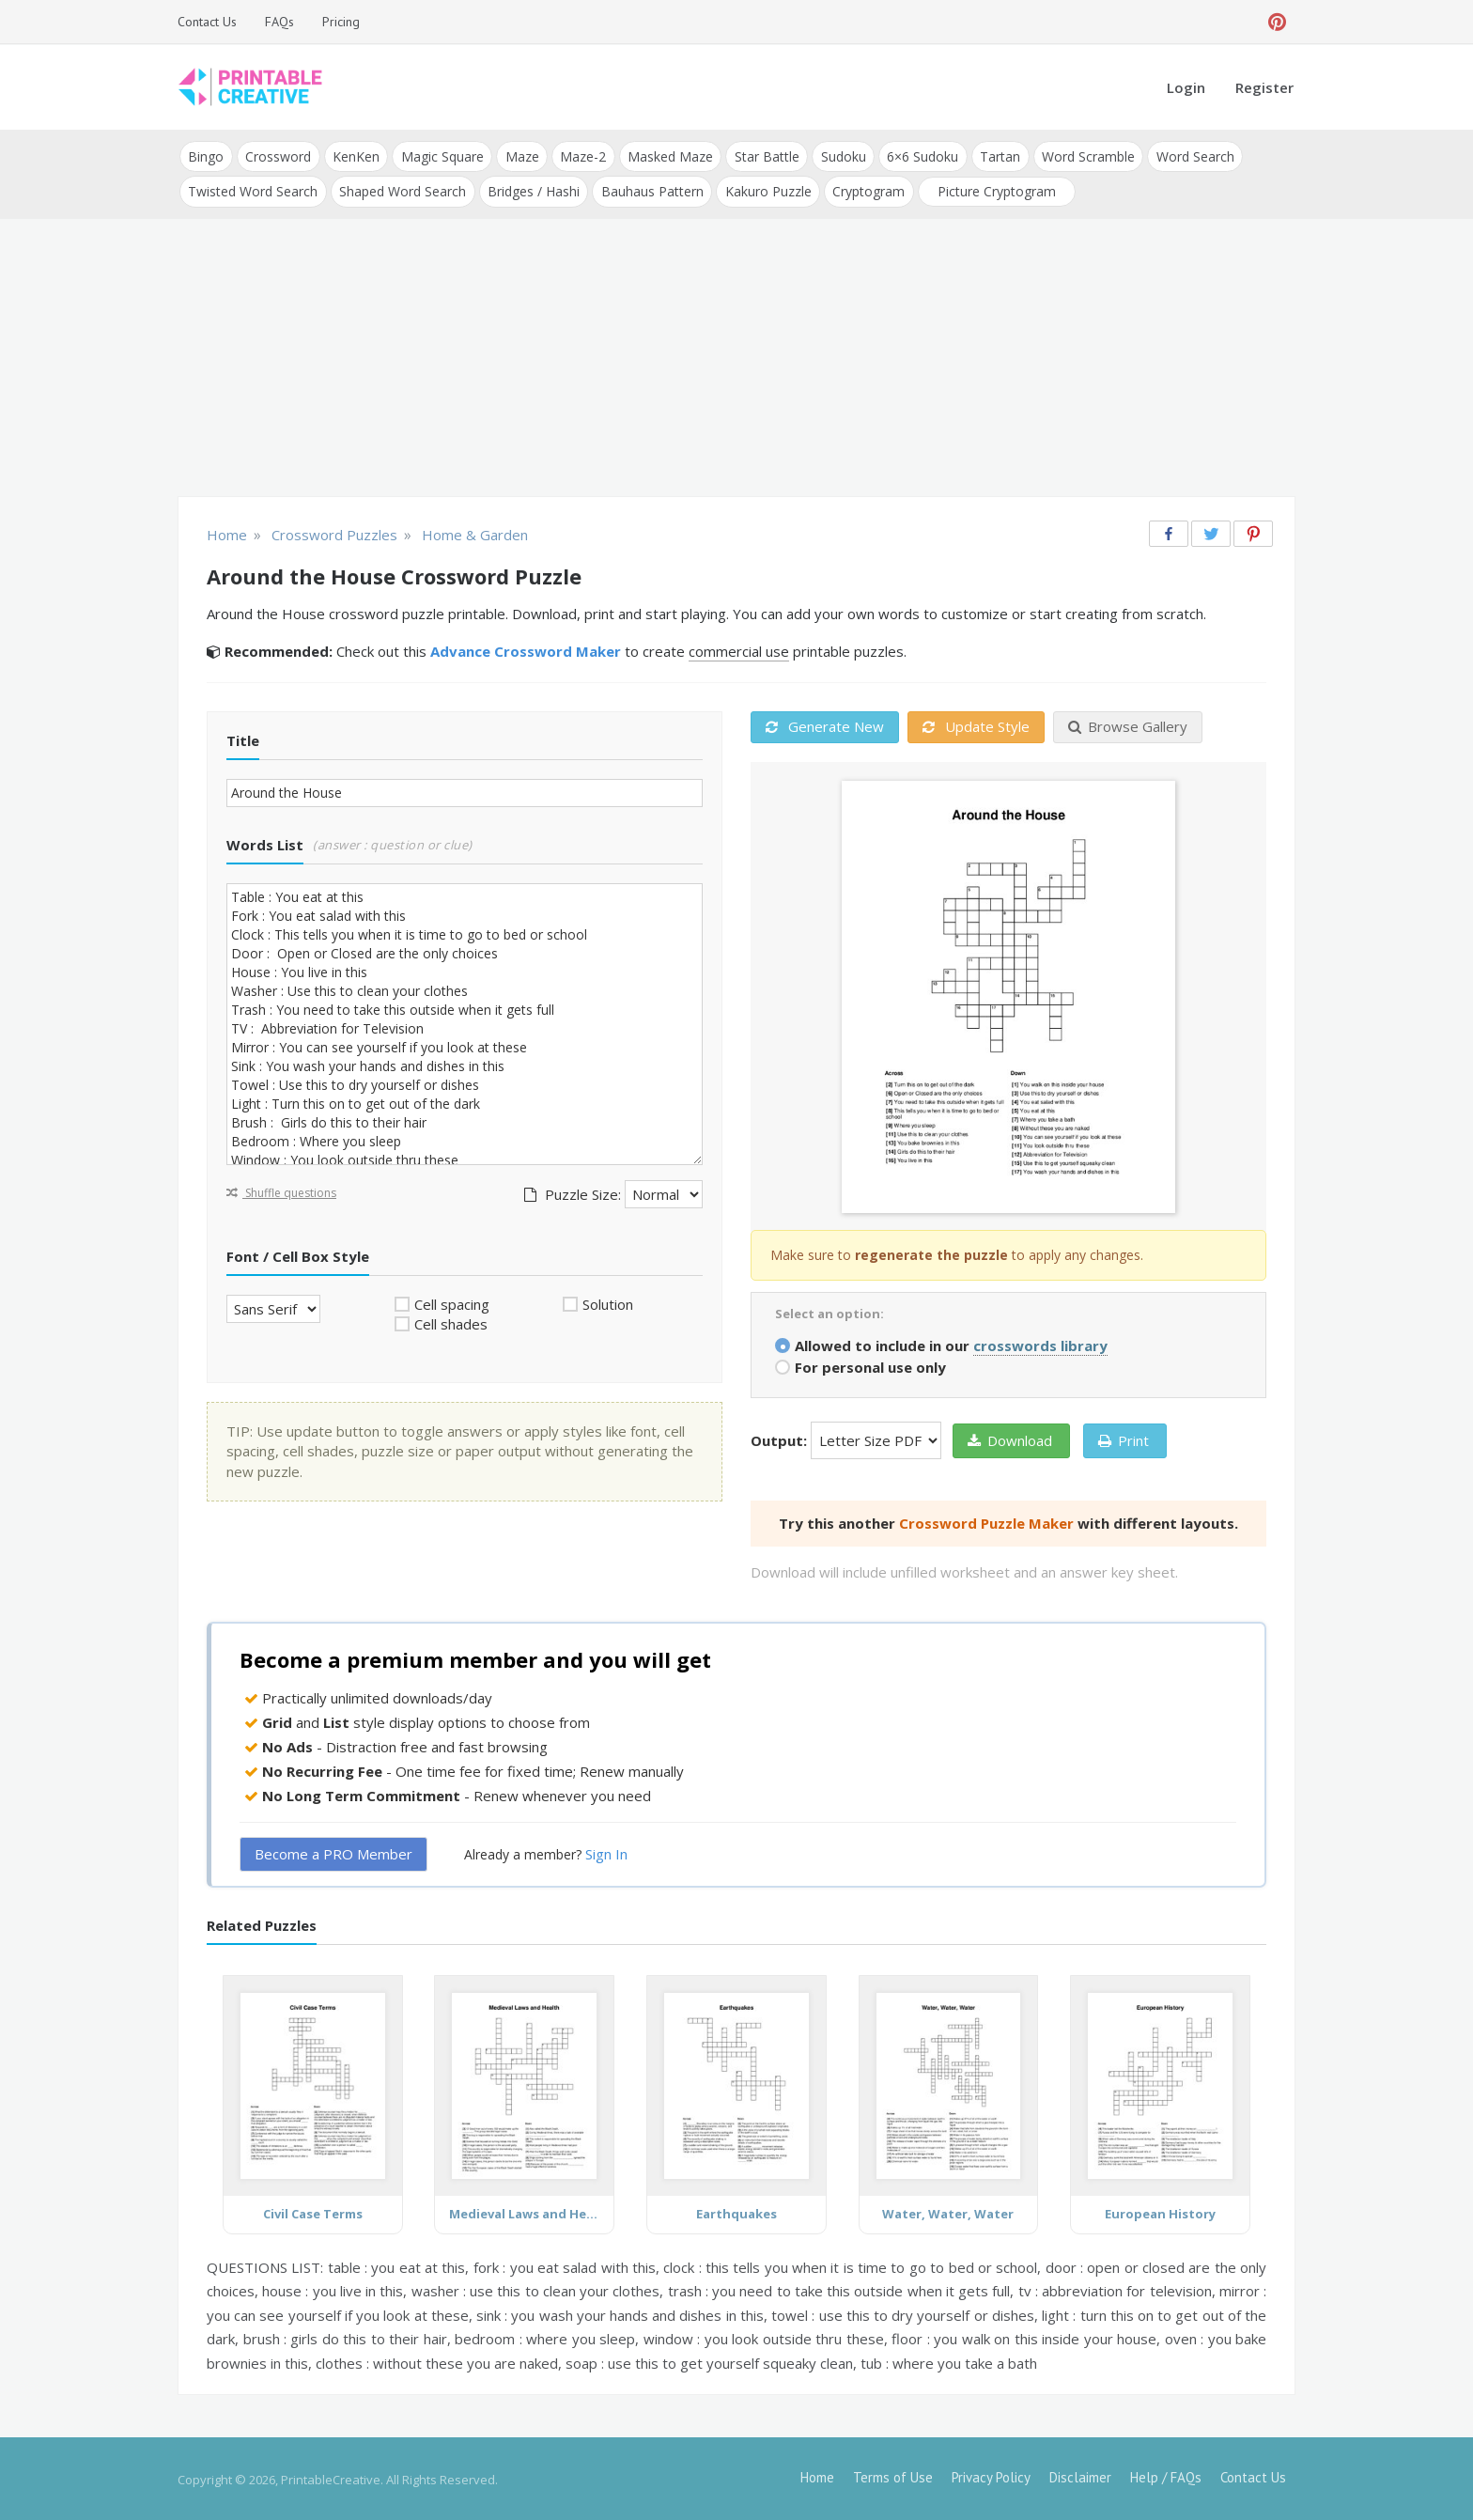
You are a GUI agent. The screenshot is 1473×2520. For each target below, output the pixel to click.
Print (1123, 1437)
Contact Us (207, 21)
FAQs (279, 21)
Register (1264, 87)
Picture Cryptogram (992, 189)
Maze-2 (579, 155)
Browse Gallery (1127, 724)
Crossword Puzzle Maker (986, 1520)
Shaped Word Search (401, 189)
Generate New (825, 724)
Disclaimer (1080, 2475)
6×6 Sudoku (916, 155)
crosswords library (1040, 1342)
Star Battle (761, 155)
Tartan (992, 155)
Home (817, 2475)
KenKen (354, 155)
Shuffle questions (281, 1190)
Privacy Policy (991, 2475)
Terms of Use (893, 2475)
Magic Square (439, 155)
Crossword (277, 155)
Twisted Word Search (253, 189)
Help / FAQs (1166, 2475)
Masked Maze (665, 155)
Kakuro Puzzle (764, 189)
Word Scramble (1079, 155)
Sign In (606, 1852)
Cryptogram (865, 189)
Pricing (341, 21)
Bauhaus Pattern (649, 189)
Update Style (976, 724)
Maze (518, 155)
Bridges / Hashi (532, 189)
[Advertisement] (736, 357)
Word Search (1186, 155)
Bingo (206, 155)
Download (1010, 1437)
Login (1186, 87)
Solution (607, 1301)
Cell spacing (451, 1301)
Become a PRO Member (333, 1852)
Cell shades (451, 1322)
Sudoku (837, 155)
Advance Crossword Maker (525, 649)
